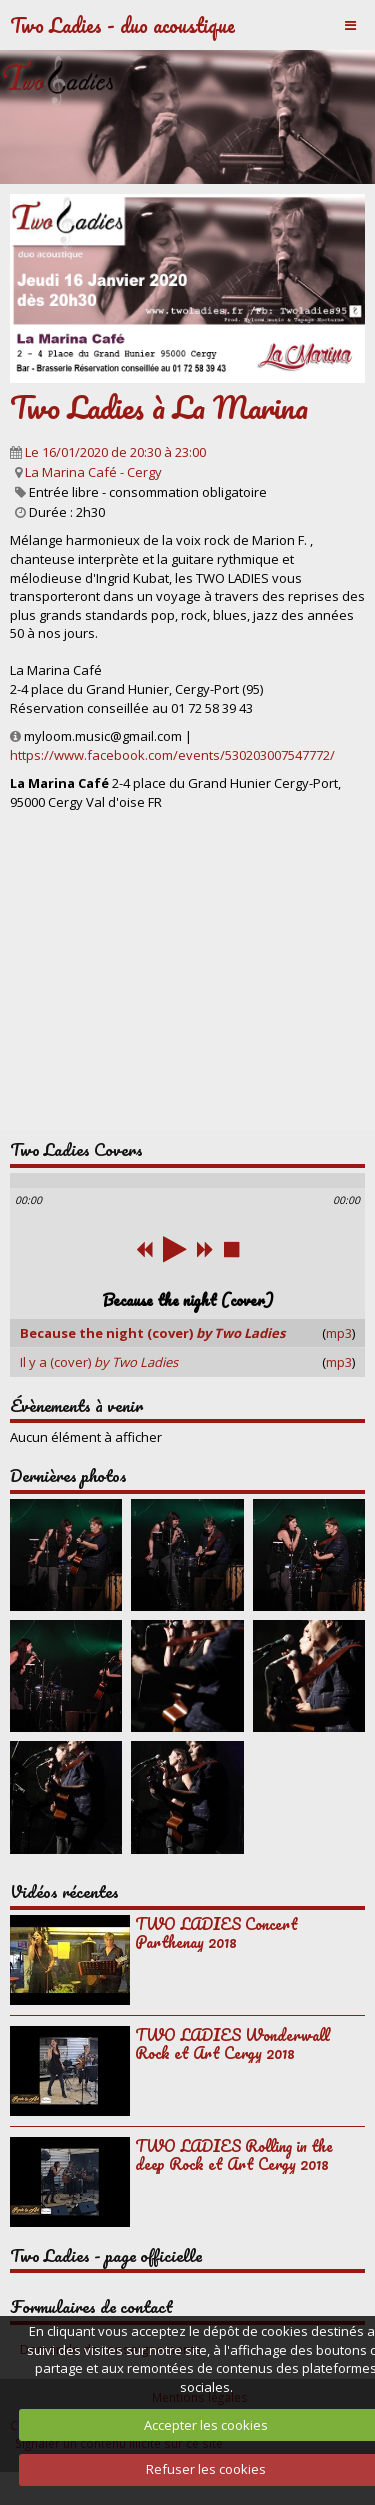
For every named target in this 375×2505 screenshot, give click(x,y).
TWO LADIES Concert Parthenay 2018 (216, 1933)
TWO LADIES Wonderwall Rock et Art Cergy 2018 (232, 2044)
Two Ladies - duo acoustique (122, 25)
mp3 (339, 1333)
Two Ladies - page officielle (106, 2255)
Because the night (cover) (152, 1333)
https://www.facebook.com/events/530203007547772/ (172, 755)
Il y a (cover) (99, 1362)
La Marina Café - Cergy (93, 472)
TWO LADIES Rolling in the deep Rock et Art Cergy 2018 (234, 2155)
